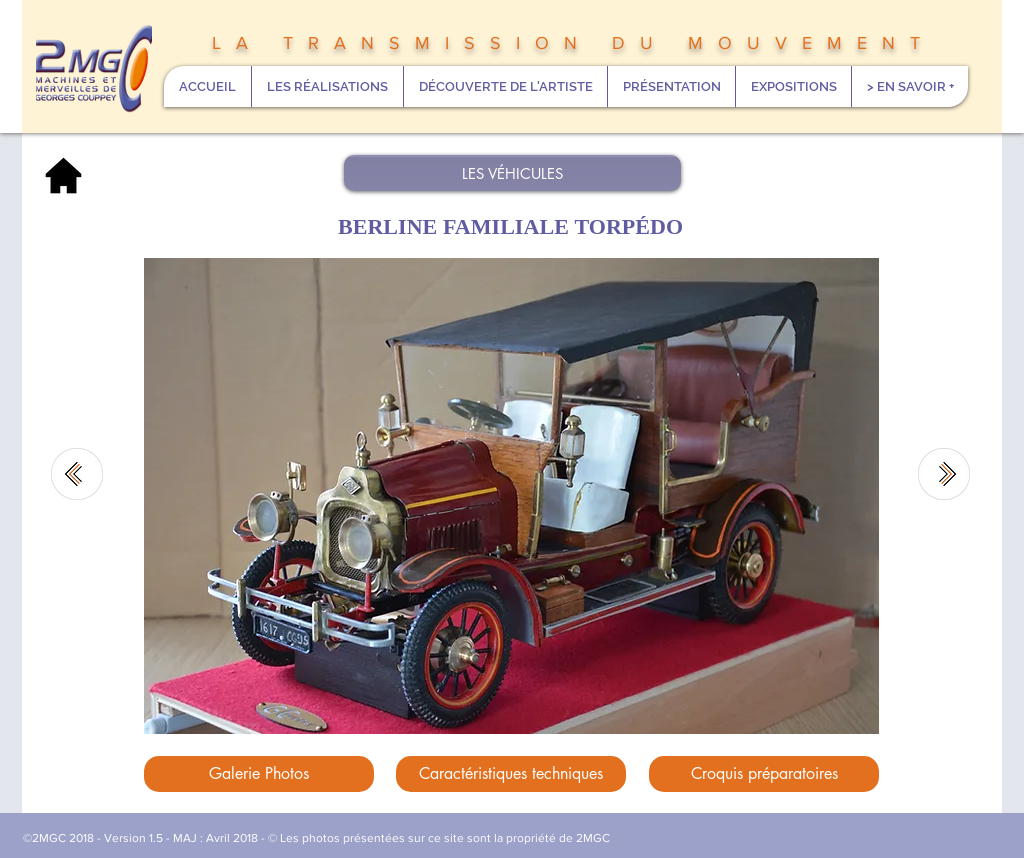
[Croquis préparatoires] (764, 774)
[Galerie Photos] (259, 774)
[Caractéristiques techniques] (511, 774)
